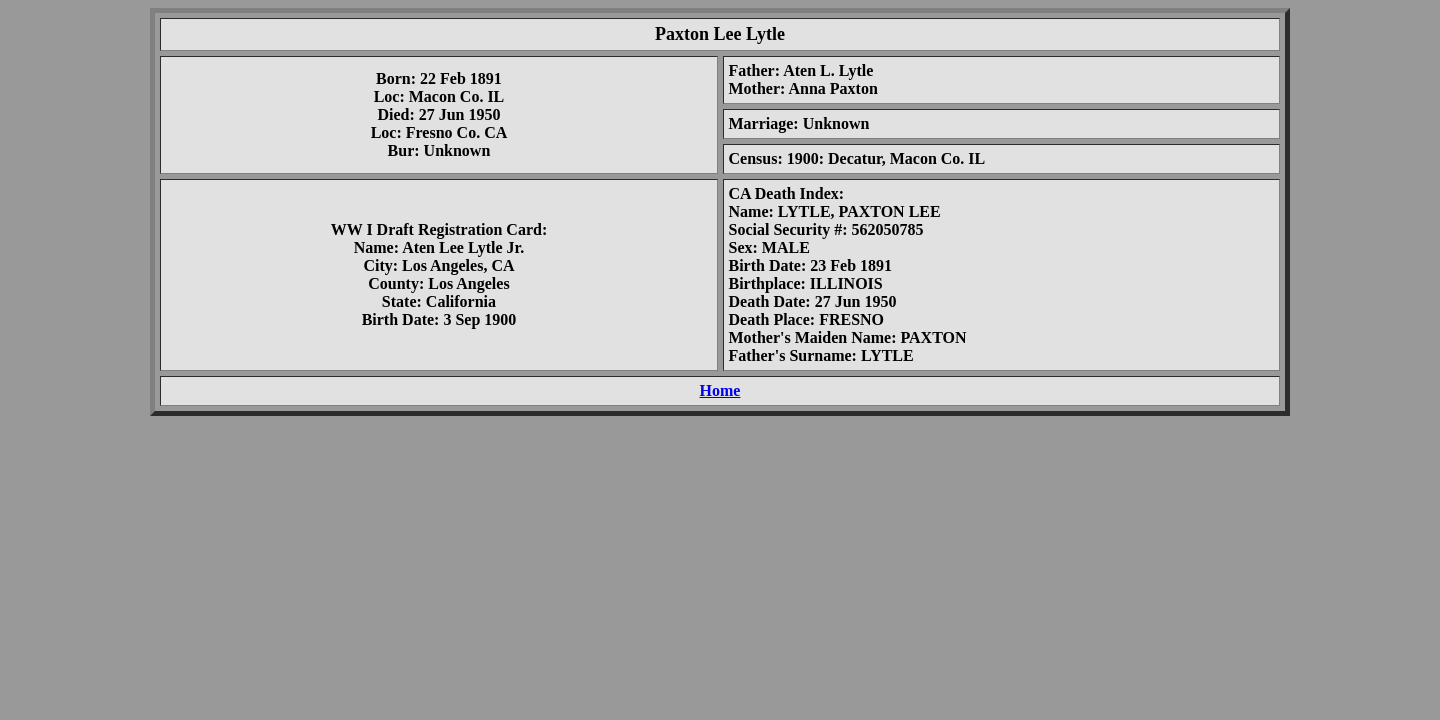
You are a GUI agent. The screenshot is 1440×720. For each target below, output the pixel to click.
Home (720, 390)
